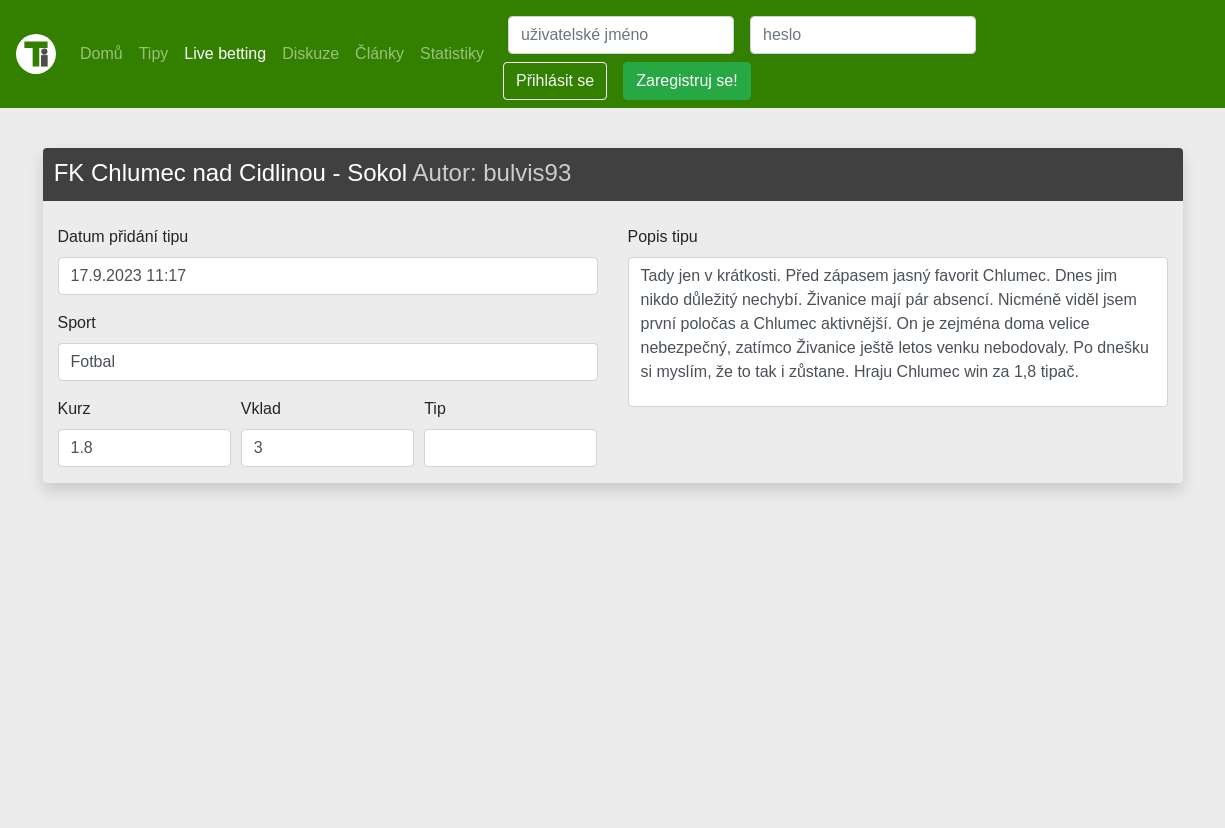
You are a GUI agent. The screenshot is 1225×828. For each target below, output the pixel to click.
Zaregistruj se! (686, 80)
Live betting (225, 53)
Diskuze (310, 53)
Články (379, 53)
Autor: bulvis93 (492, 172)
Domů (101, 53)
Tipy (154, 53)
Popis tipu (663, 236)
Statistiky (452, 53)
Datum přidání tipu (123, 236)
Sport (77, 322)
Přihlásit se (555, 80)
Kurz (74, 408)
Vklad (261, 408)
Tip (435, 408)
